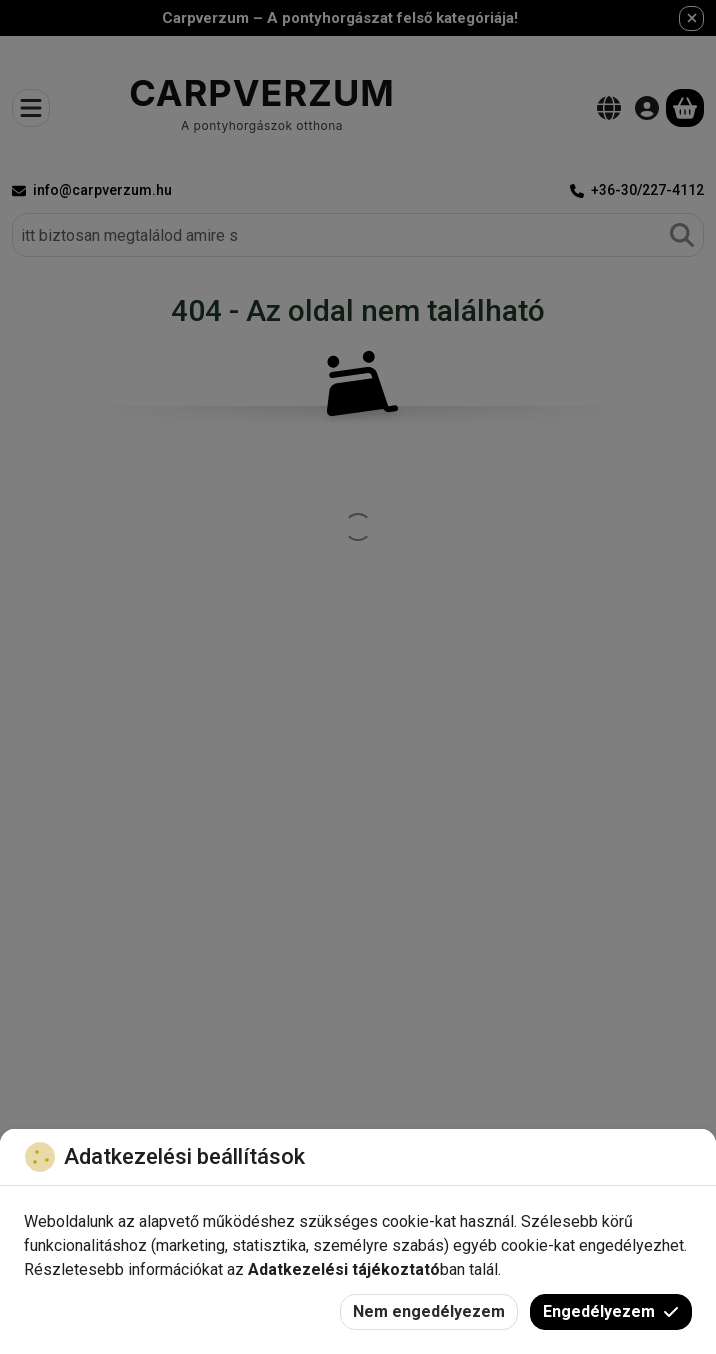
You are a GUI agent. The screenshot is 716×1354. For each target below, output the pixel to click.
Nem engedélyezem (429, 1311)
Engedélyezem (611, 1311)
